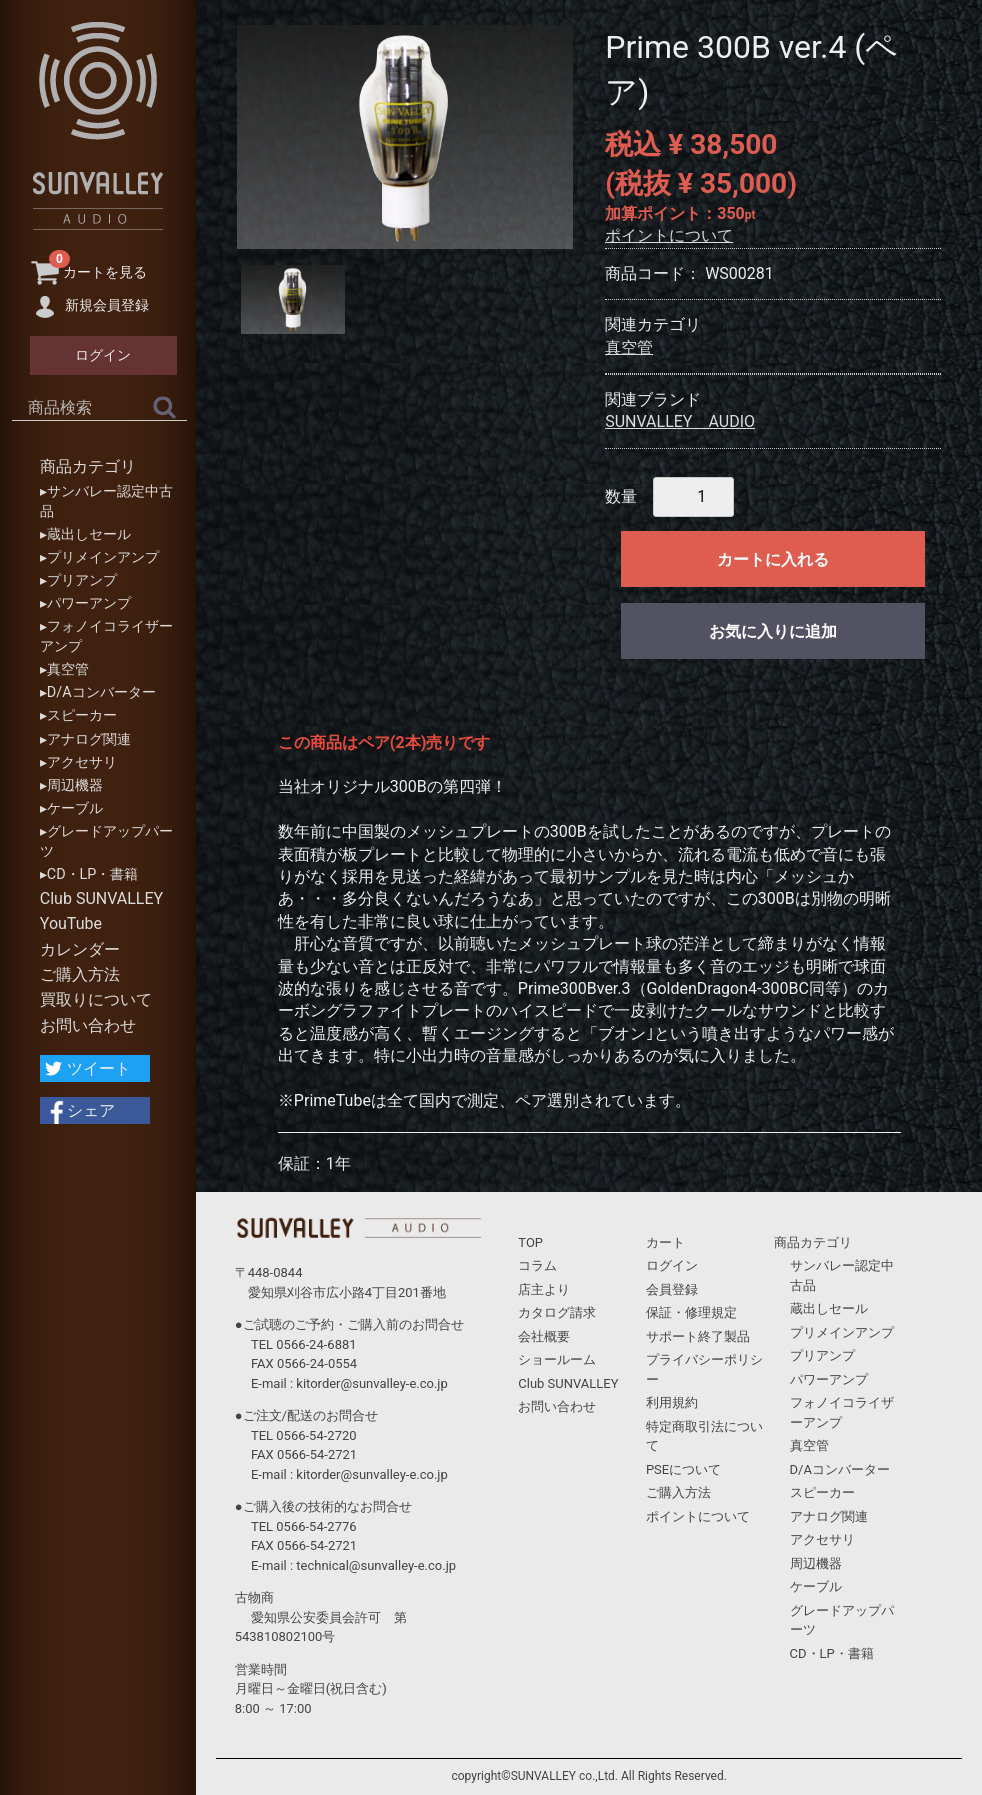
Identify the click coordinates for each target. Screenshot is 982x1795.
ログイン (672, 1265)
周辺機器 (816, 1563)
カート (665, 1242)
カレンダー (80, 949)
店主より (544, 1289)
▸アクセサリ (78, 762)
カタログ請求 (557, 1312)
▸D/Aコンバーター (98, 692)
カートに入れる (773, 559)
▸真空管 (64, 669)
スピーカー (822, 1492)
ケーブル (816, 1586)
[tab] (293, 299)
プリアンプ (822, 1355)
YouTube (71, 923)
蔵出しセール (829, 1308)
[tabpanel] (405, 137)
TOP (530, 1242)
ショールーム (557, 1359)
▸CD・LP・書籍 (89, 874)
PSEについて (683, 1469)
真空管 (629, 347)
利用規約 (672, 1402)
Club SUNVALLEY (101, 898)
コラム (537, 1265)
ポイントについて (669, 235)
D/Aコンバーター (840, 1469)
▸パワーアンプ (85, 603)
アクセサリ (822, 1539)
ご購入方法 (80, 974)
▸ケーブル (71, 808)
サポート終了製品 (698, 1336)
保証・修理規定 (691, 1312)
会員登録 (672, 1289)
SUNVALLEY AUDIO (680, 421)
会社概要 (544, 1336)
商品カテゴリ (88, 466)
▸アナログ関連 (85, 739)
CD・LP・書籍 (832, 1653)
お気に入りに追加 (773, 631)
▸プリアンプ (78, 580)
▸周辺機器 (71, 785)
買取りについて (96, 999)
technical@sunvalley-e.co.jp (376, 1565)
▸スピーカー (78, 715)
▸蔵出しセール (85, 534)
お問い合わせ (88, 1025)
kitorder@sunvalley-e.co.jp (371, 1383)
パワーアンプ (829, 1379)
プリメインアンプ (842, 1332)
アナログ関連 (829, 1516)
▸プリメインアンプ (99, 557)
